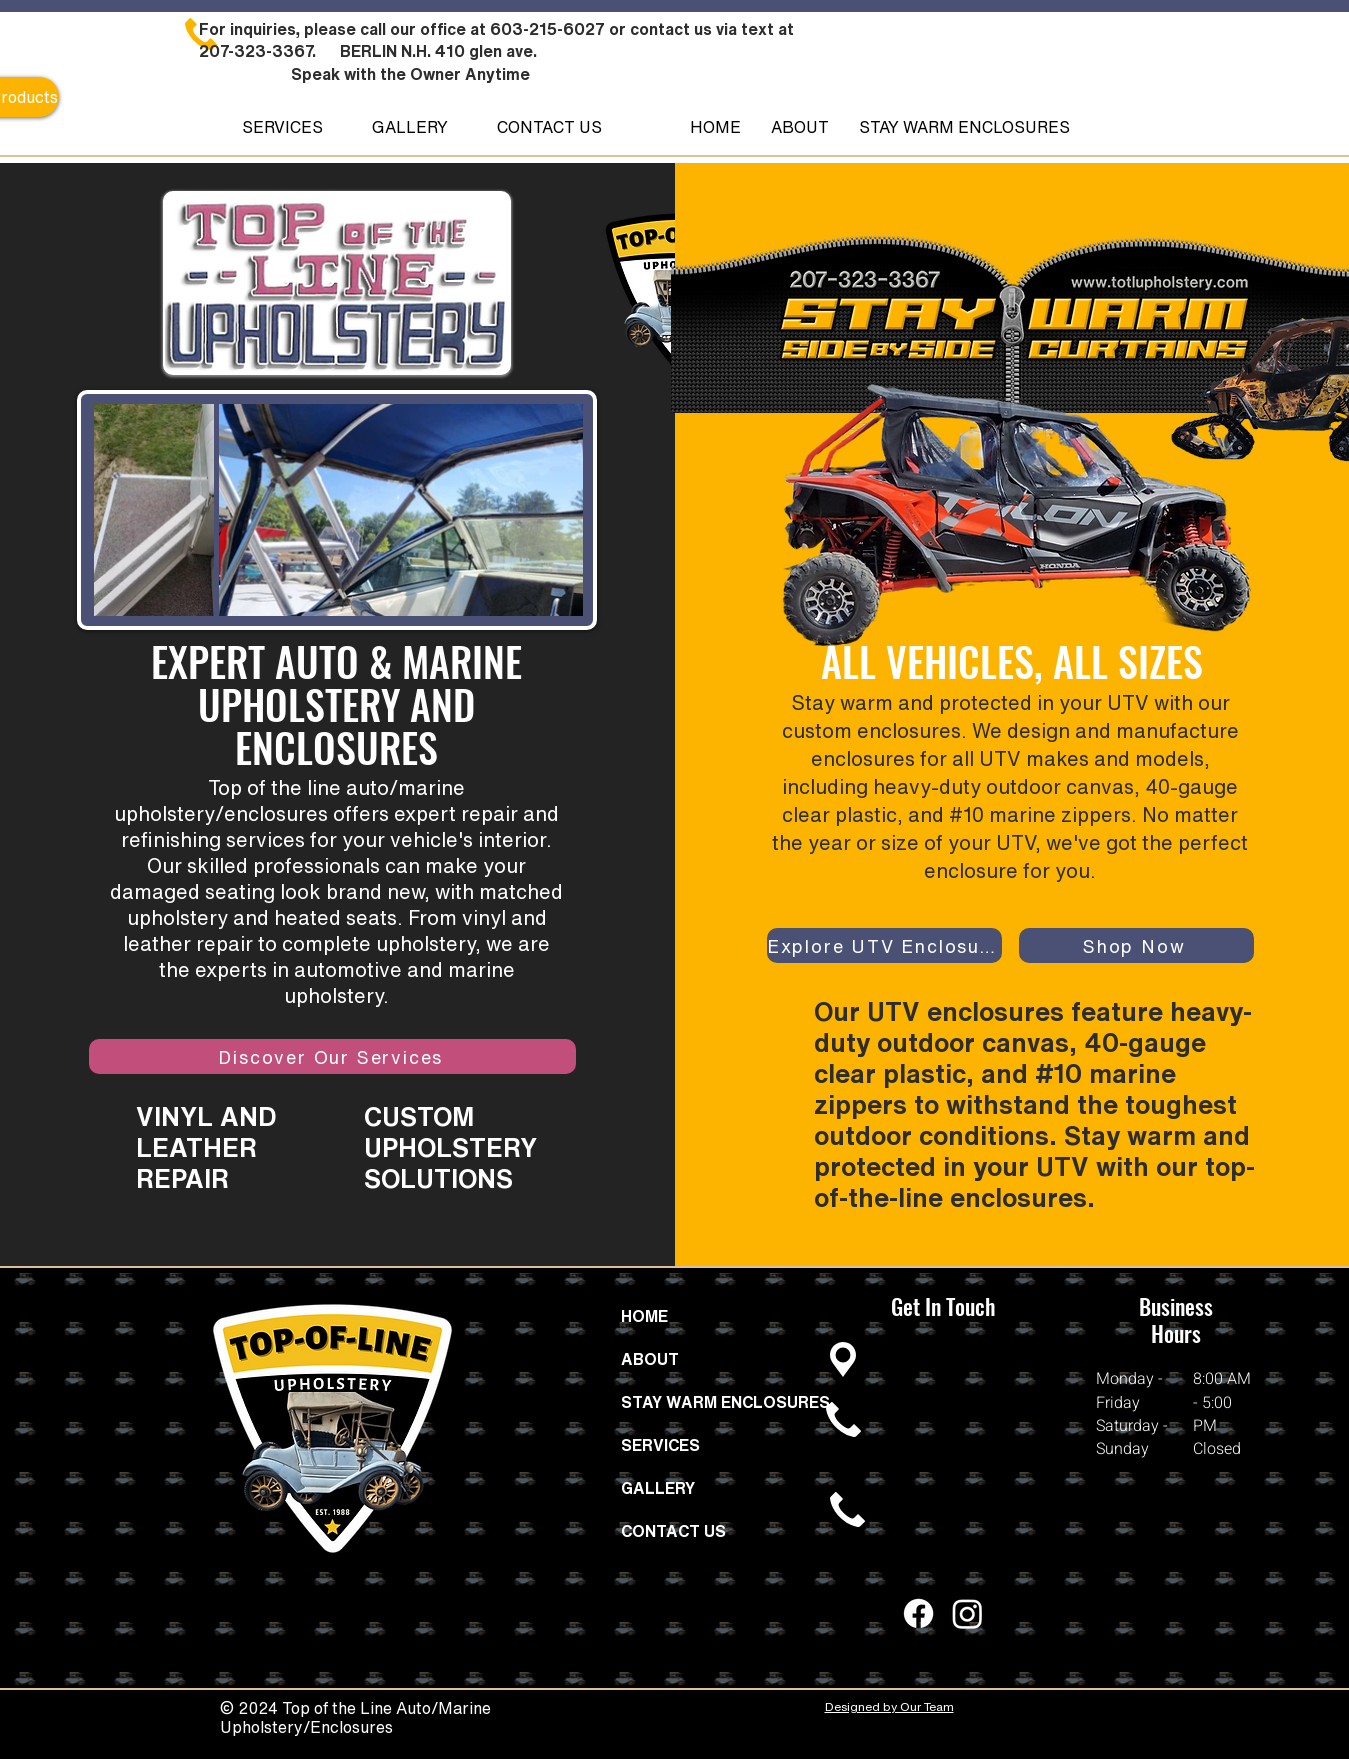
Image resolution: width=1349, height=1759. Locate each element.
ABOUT (650, 1359)
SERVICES (660, 1445)
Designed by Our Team (889, 1706)
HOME (644, 1316)
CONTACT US (673, 1531)
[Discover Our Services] (332, 1056)
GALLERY (658, 1488)
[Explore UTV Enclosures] (884, 945)
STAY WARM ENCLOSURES (709, 1402)
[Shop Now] (1136, 945)
